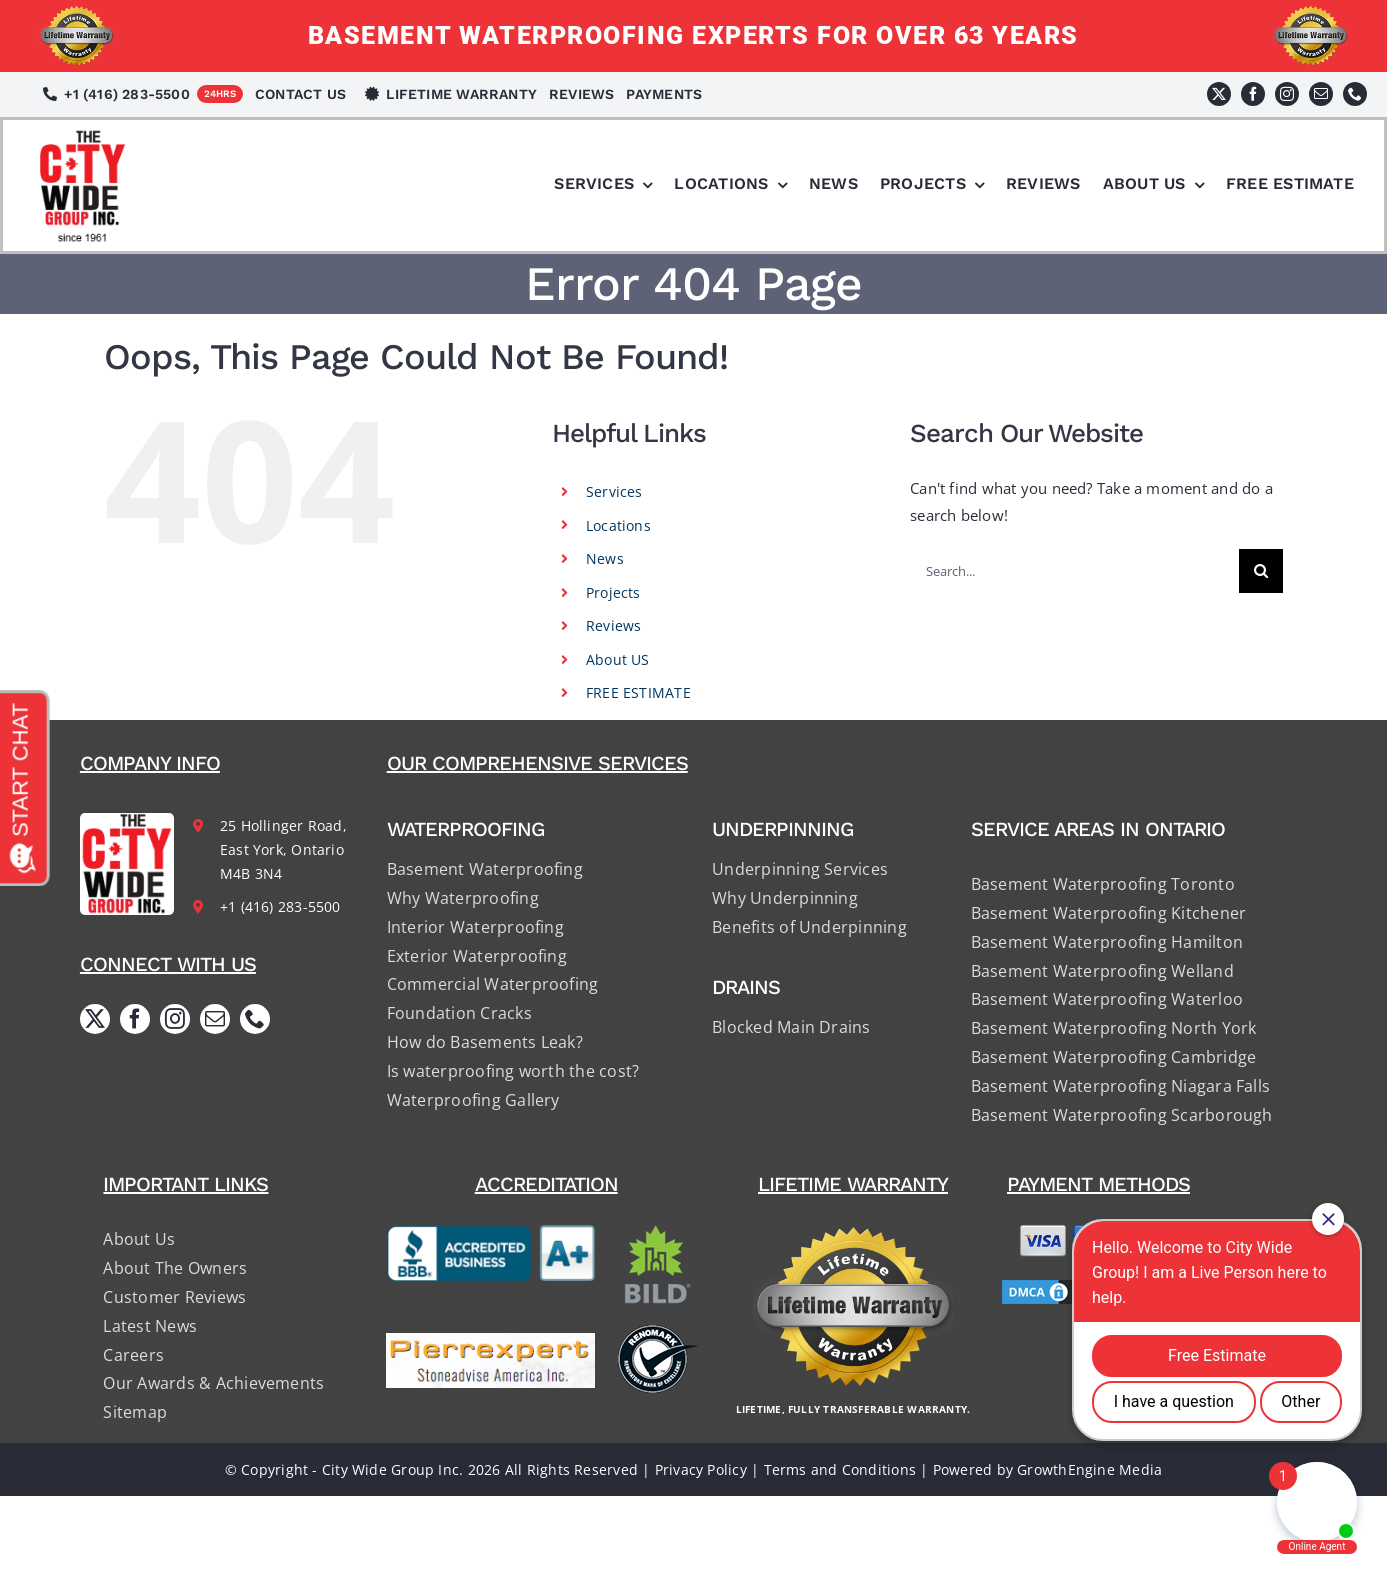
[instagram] (1287, 94)
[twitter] (1219, 94)
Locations (618, 525)
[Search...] (1074, 571)
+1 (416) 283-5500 (280, 906)
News (605, 558)
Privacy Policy (701, 1469)
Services (614, 491)
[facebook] (1253, 94)
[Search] (1261, 571)
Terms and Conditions (840, 1469)
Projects (613, 592)
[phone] (1355, 94)
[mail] (1321, 94)
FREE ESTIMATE (638, 692)
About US (618, 659)
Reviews (614, 625)
